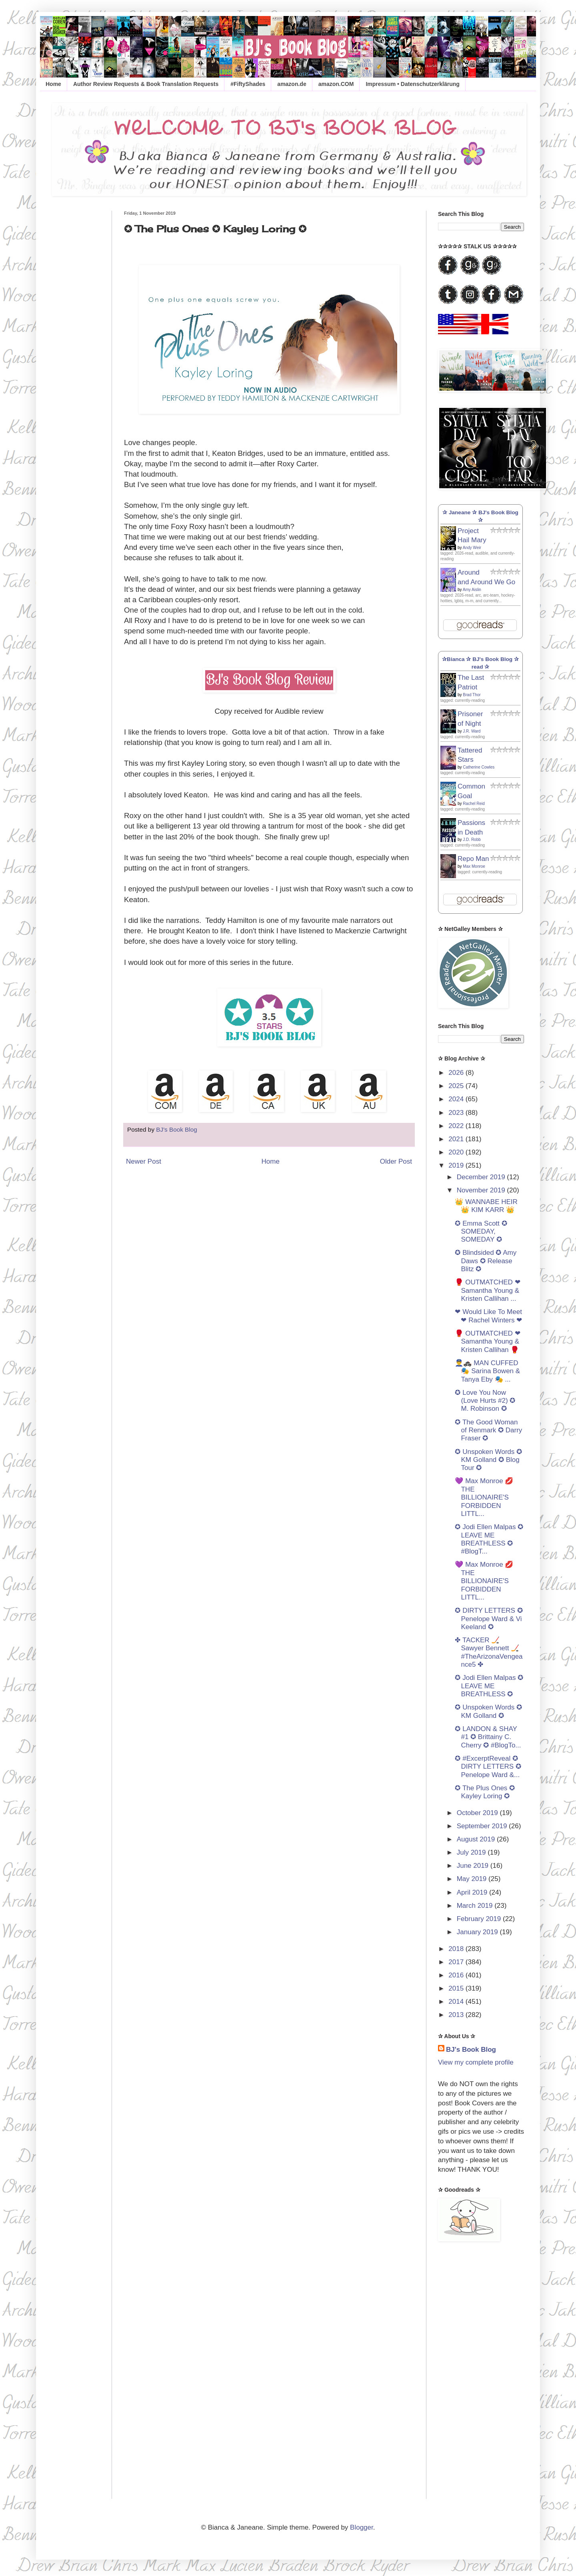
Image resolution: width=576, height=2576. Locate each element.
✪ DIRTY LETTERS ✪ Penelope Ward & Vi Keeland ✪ (488, 1619)
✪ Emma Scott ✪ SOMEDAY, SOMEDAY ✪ (481, 1232)
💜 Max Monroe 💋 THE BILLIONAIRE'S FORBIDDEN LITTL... (484, 1497)
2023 (457, 1112)
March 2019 (476, 1905)
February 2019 (480, 1919)
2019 (457, 1165)
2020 (457, 1152)
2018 (457, 1949)
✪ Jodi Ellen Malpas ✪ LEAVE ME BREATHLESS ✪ (489, 1686)
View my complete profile (476, 2062)
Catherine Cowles (478, 767)
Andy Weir (472, 547)
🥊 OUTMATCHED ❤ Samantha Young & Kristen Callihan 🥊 (487, 1342)
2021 (457, 1139)
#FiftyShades (247, 84)
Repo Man (473, 859)
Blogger (361, 2527)
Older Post (396, 1161)
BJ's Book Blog (471, 2049)
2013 (457, 2015)
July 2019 (472, 1852)
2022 (457, 1126)
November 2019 (482, 1190)
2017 (457, 1962)
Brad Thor (471, 695)
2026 (457, 1072)
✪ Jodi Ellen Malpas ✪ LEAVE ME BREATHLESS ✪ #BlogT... (489, 1539)
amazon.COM (336, 84)
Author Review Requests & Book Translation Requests (145, 84)
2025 (457, 1086)
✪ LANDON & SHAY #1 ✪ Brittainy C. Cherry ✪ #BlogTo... (488, 1737)
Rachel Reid (473, 803)
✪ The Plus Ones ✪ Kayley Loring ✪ (485, 1792)
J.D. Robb (471, 839)
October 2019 (478, 1813)
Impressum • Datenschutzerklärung (412, 84)
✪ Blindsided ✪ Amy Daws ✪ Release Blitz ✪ (485, 1261)
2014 (457, 2001)
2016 (457, 1975)
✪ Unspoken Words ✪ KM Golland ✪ (488, 1711)
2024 (457, 1099)
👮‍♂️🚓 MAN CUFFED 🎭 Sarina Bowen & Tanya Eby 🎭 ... (487, 1371)
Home (53, 84)
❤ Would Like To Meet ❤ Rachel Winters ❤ (488, 1316)
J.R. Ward (471, 731)
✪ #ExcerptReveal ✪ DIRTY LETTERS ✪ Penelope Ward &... (488, 1767)
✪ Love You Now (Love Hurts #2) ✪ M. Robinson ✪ (485, 1401)
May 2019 (472, 1879)
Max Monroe (474, 866)
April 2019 (473, 1892)
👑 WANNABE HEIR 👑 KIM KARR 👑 (486, 1206)
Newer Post (143, 1161)
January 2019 (478, 1932)
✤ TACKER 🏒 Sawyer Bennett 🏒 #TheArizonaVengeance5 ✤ (488, 1652)
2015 (457, 1988)
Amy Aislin (472, 589)
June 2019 (473, 1865)
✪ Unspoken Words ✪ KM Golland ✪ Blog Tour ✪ (488, 1460)
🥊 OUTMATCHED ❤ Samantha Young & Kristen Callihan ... (487, 1290)
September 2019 (483, 1826)
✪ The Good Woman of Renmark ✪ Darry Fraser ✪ (488, 1430)
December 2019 (482, 1177)
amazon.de (291, 84)
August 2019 (477, 1839)
